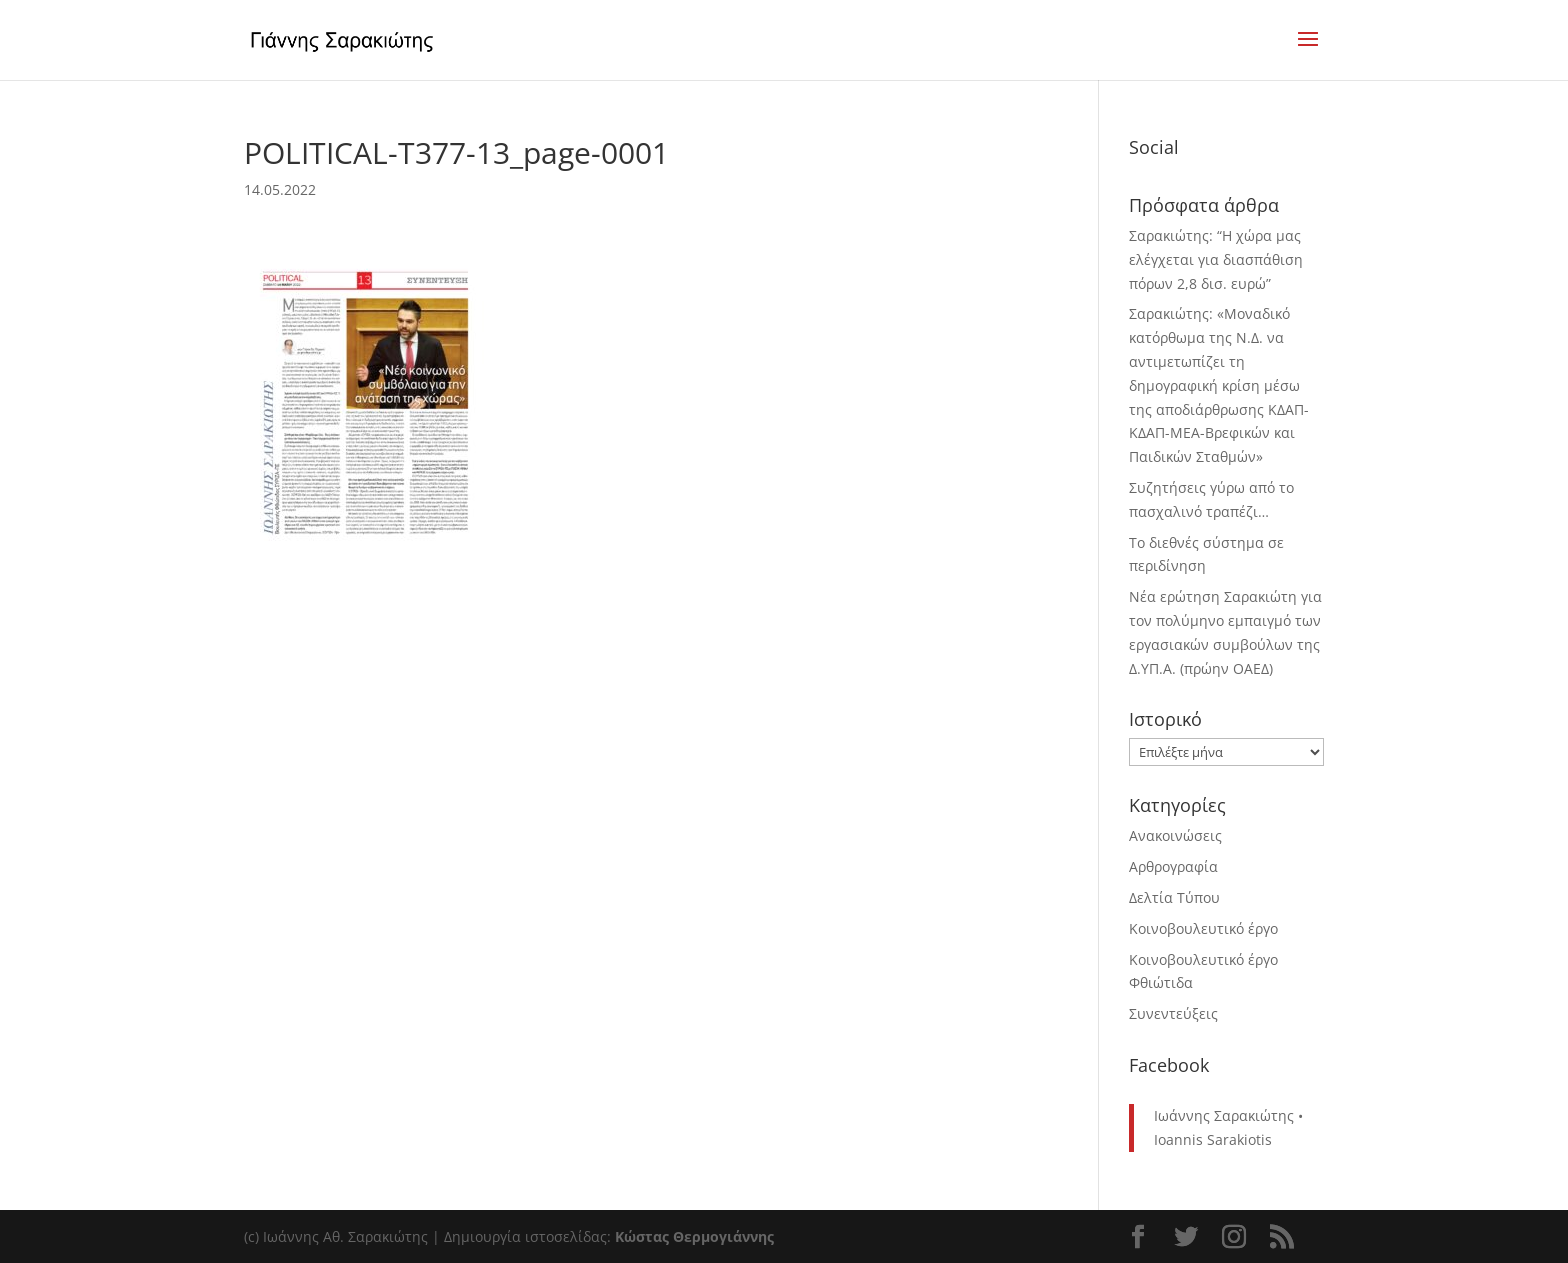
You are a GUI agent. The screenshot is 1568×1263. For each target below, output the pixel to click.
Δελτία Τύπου (1174, 897)
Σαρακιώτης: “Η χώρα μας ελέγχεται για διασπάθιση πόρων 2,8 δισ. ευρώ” (1216, 259)
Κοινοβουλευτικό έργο (1203, 928)
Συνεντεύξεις (1173, 1013)
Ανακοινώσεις (1175, 835)
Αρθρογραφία (1173, 866)
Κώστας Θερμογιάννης (694, 1236)
